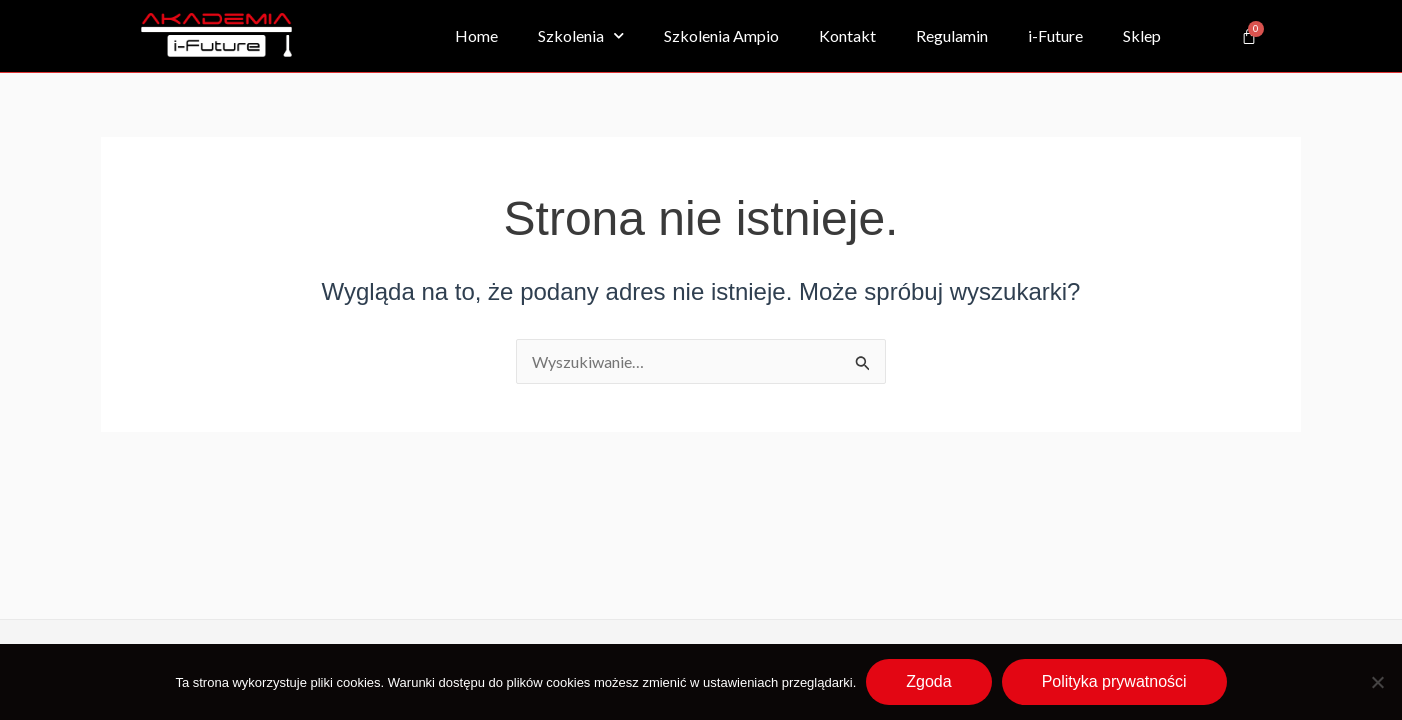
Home (476, 35)
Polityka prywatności (1114, 681)
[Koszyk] (1249, 36)
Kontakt (847, 35)
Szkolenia (581, 35)
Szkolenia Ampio (721, 35)
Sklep (1142, 35)
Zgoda (928, 681)
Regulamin (952, 35)
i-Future (1055, 35)
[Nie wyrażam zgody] (1377, 682)
